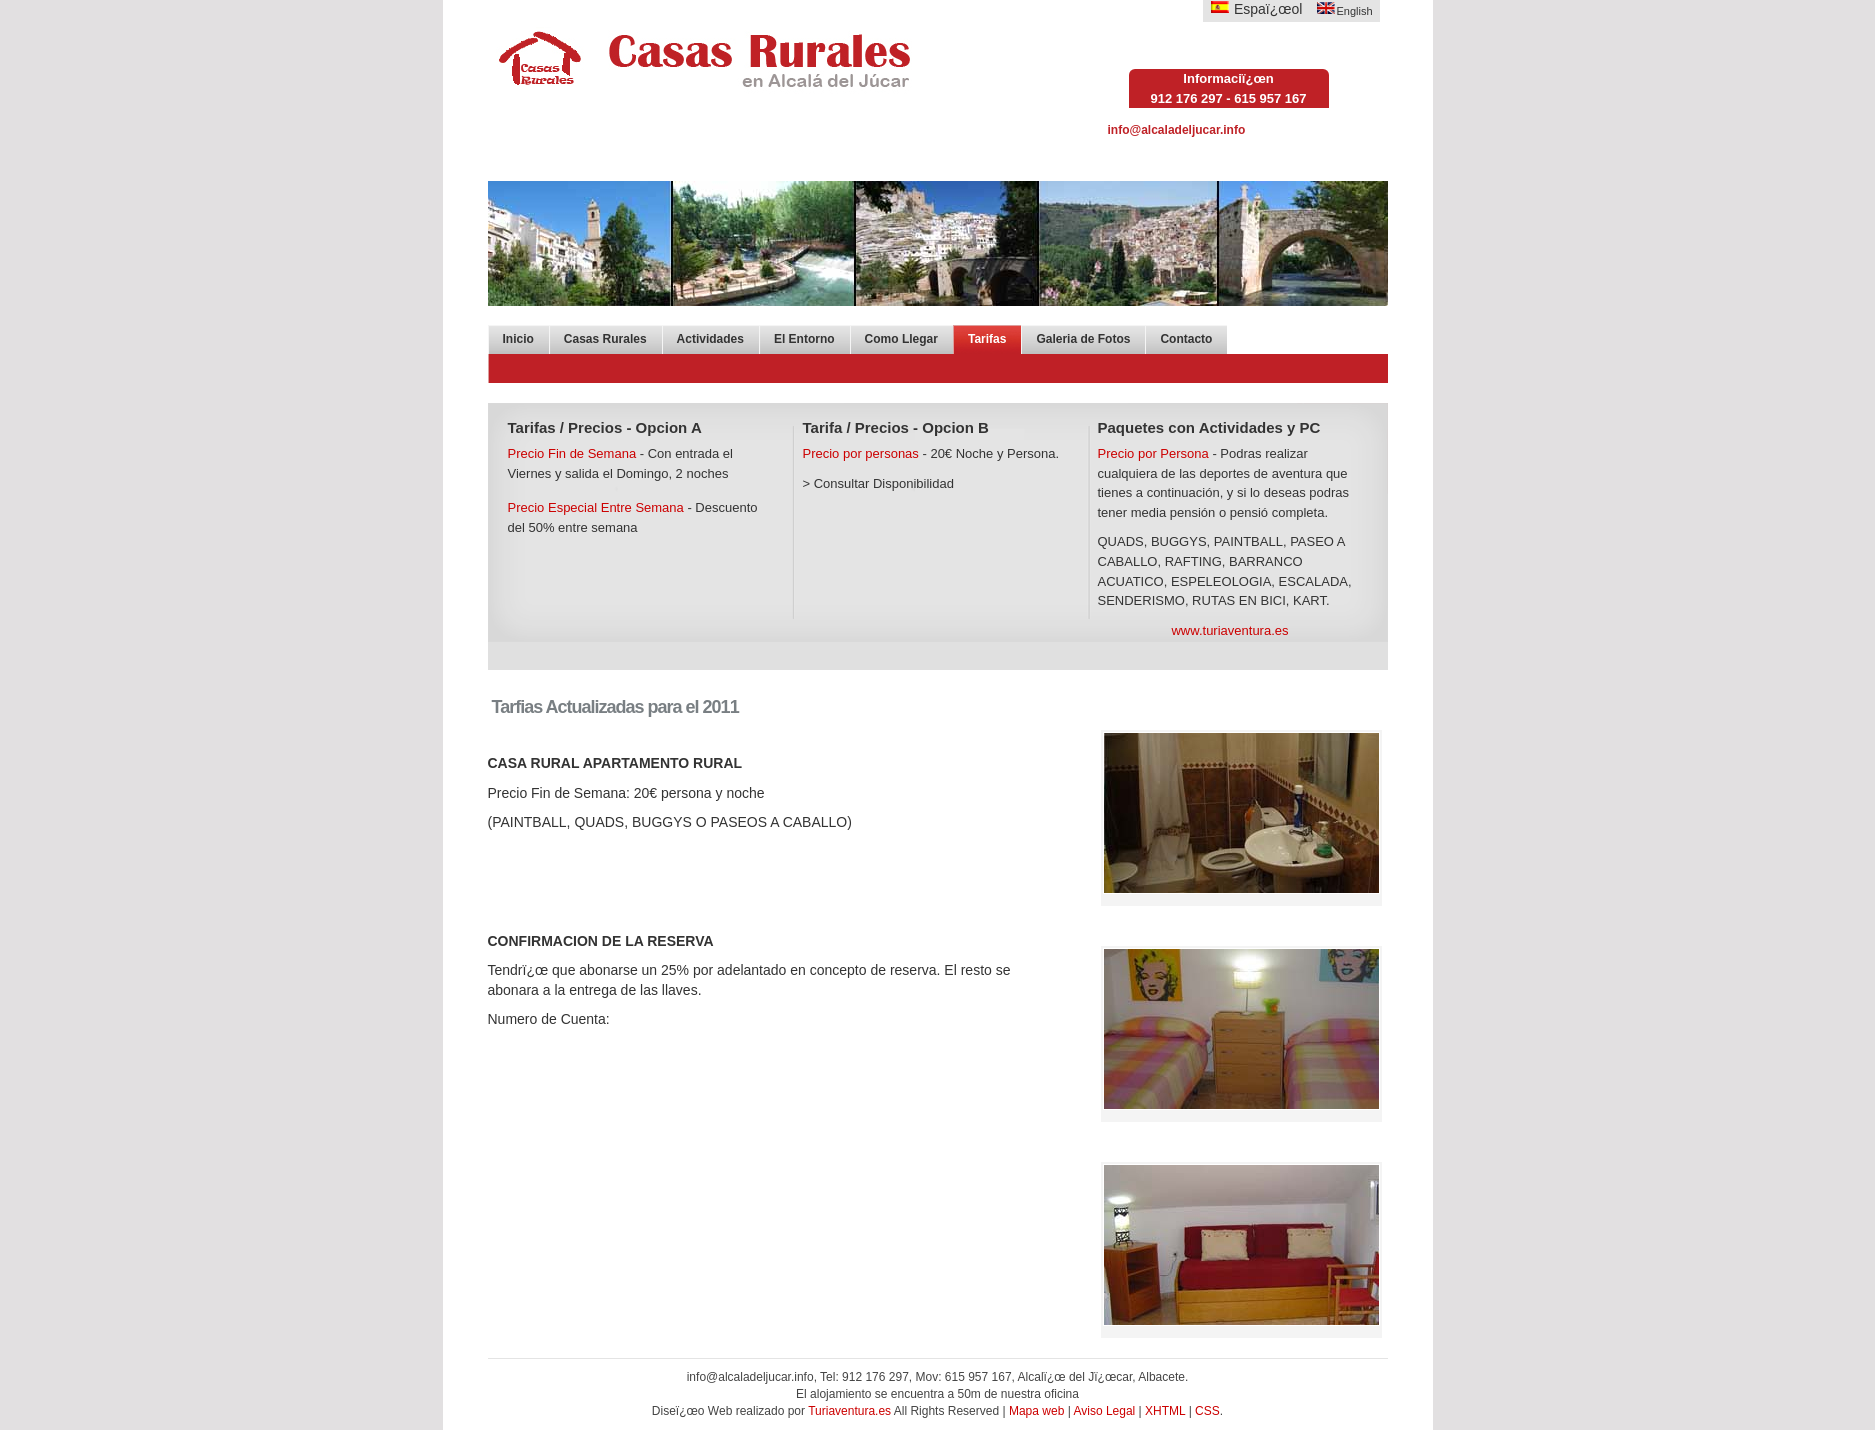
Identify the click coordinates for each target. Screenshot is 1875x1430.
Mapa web (1036, 1411)
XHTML (1165, 1411)
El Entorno (804, 339)
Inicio (518, 339)
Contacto (1186, 339)
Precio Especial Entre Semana (596, 507)
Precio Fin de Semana (572, 453)
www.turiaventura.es (1229, 630)
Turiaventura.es (851, 1411)
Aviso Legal (1104, 1411)
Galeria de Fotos (1083, 339)
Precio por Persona (1153, 453)
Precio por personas (861, 453)
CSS (1207, 1411)
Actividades (710, 339)
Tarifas (987, 339)
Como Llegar (901, 339)
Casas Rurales (605, 339)
